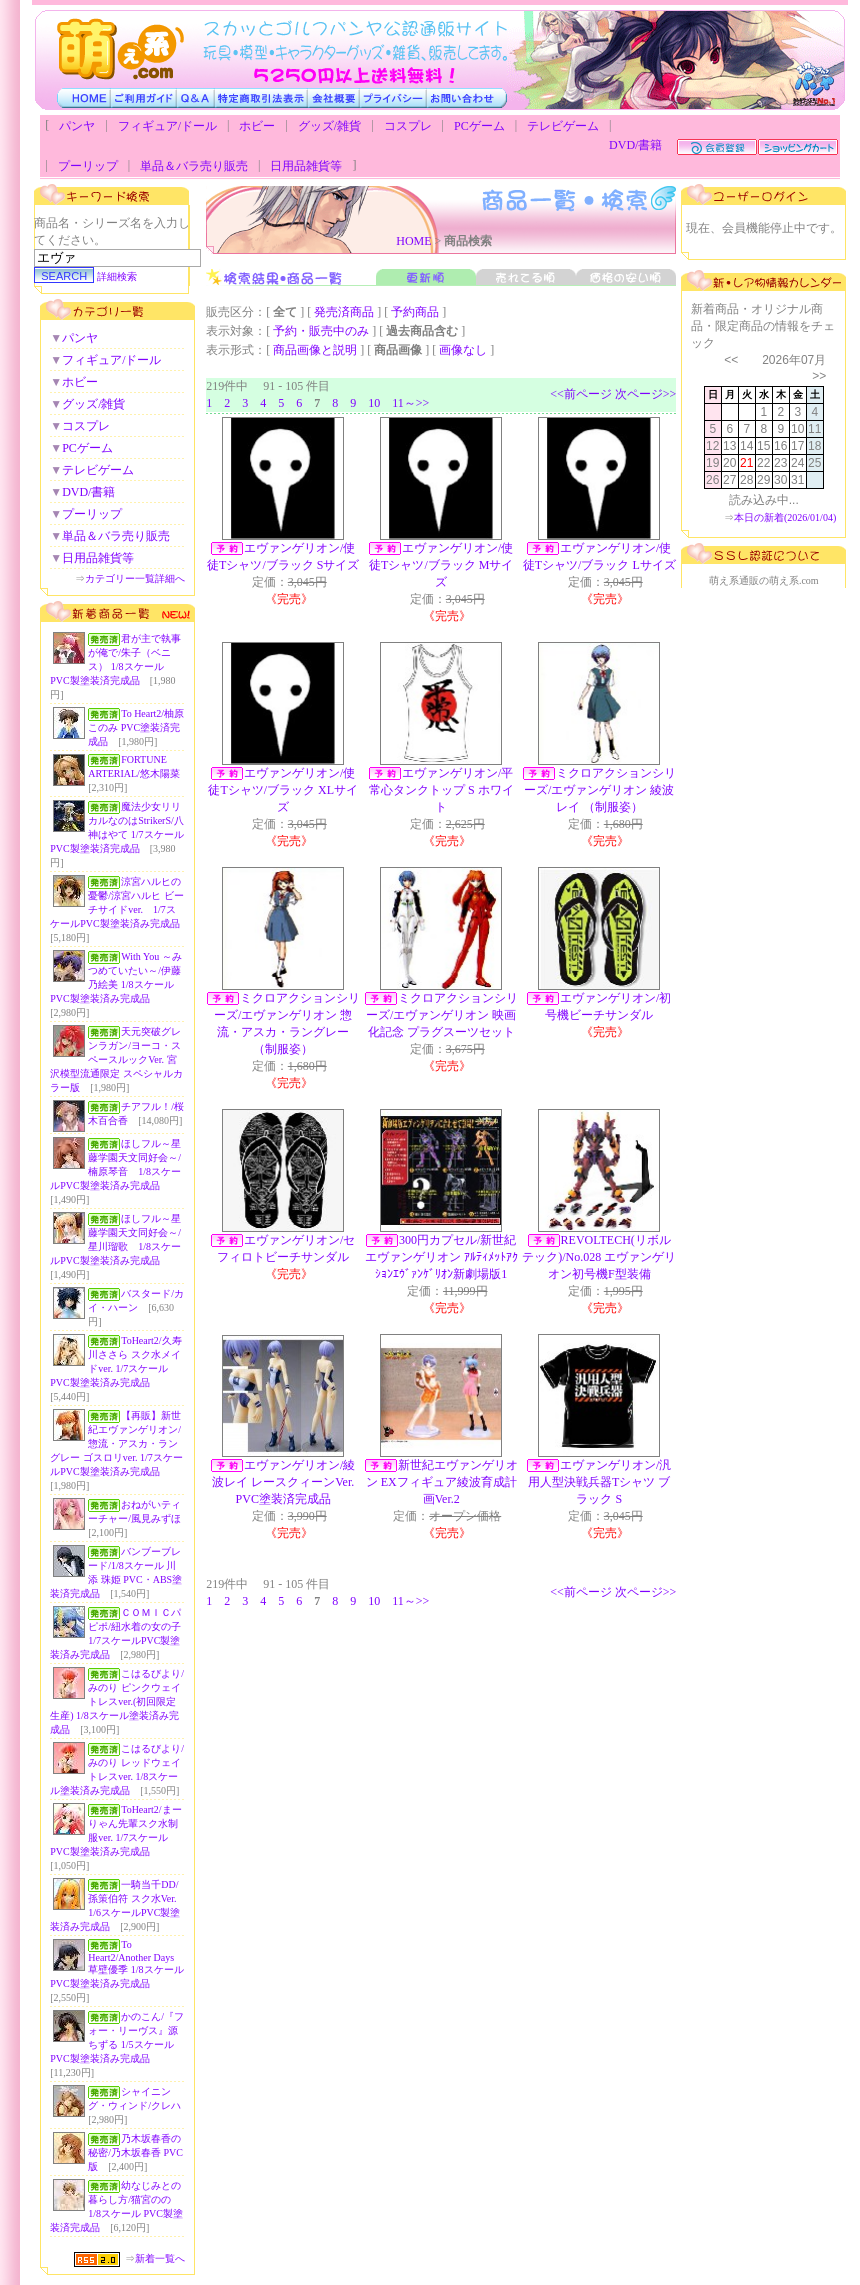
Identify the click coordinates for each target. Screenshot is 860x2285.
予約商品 (415, 312)
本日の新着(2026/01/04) (785, 517)
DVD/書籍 (635, 145)
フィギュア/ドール (167, 126)
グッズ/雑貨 (329, 126)
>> (819, 376)
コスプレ (408, 126)
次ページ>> (646, 394)
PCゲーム (479, 126)
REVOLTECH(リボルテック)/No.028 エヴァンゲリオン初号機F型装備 (599, 1257)
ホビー (257, 126)
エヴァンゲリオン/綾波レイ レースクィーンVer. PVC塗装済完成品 (283, 1482)
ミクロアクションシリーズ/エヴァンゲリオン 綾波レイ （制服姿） (600, 790)
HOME (413, 241)
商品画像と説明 (315, 350)
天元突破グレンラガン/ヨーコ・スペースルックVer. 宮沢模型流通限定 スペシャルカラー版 (116, 1059)
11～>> (410, 403)
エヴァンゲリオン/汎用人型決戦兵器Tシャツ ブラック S (599, 1482)
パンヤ (77, 126)
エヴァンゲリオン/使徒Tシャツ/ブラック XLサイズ (283, 790)
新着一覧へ (160, 2258)
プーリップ (88, 166)
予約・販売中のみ (321, 331)
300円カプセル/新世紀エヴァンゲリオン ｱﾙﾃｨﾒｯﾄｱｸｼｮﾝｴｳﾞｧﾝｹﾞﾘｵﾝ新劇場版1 (441, 1257)
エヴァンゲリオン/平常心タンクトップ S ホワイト (441, 790)
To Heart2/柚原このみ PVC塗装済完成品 (136, 727)
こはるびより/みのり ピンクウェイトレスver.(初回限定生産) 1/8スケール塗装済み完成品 (117, 1701)
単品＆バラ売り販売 (194, 166)
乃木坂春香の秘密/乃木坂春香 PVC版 (135, 2152)
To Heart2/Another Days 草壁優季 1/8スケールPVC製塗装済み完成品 (116, 1964)
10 (374, 403)
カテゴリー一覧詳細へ (135, 578)
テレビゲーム (563, 126)
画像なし (463, 350)
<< (731, 360)
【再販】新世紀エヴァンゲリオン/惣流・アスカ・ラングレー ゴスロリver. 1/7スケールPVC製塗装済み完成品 (116, 1443)
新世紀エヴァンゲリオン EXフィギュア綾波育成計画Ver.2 (442, 1482)
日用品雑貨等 (306, 166)
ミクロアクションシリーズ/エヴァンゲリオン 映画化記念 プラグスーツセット (442, 1015)
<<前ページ (581, 394)
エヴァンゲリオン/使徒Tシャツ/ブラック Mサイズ (441, 565)
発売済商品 (344, 312)
